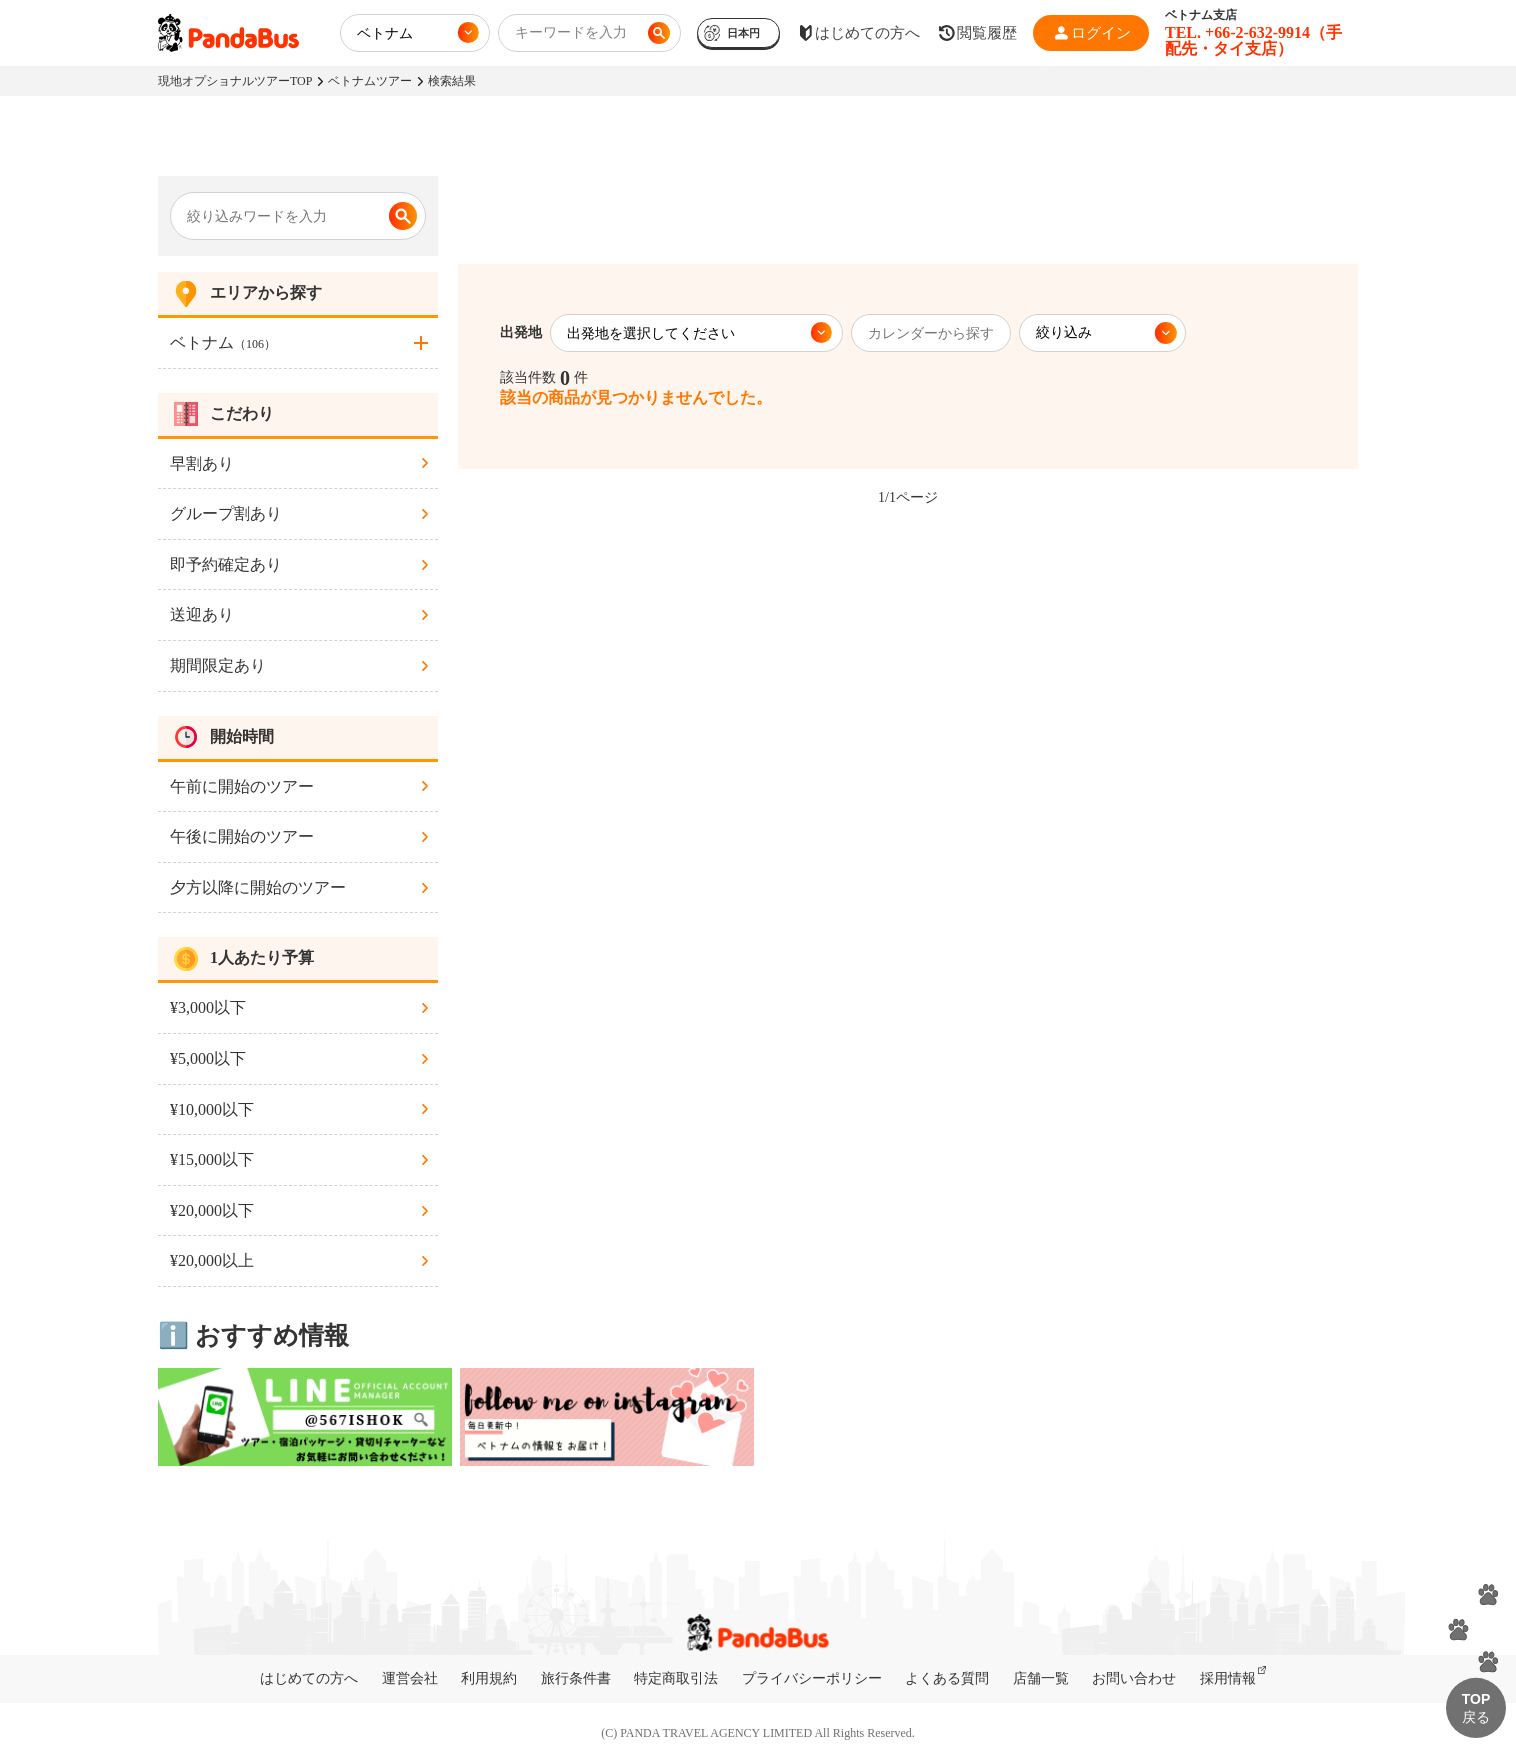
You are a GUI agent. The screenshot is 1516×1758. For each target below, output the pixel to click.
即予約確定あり (226, 564)
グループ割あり (226, 513)
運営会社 (410, 1678)
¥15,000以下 (212, 1159)
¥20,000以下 (212, 1210)
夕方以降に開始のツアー (258, 887)
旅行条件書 (576, 1678)
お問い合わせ (1134, 1678)
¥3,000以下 (208, 1007)
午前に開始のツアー (242, 786)
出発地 (521, 332)
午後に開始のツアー (242, 836)
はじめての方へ (309, 1678)
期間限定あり (218, 665)
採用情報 (1228, 1678)
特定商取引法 (676, 1678)
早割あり (202, 463)
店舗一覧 (1041, 1678)
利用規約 (489, 1678)
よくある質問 (947, 1678)
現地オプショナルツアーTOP (235, 81)
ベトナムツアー (370, 81)
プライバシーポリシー (812, 1678)
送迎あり (202, 614)
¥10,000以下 (212, 1109)
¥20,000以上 (212, 1260)
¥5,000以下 (208, 1058)
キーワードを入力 (571, 32)
